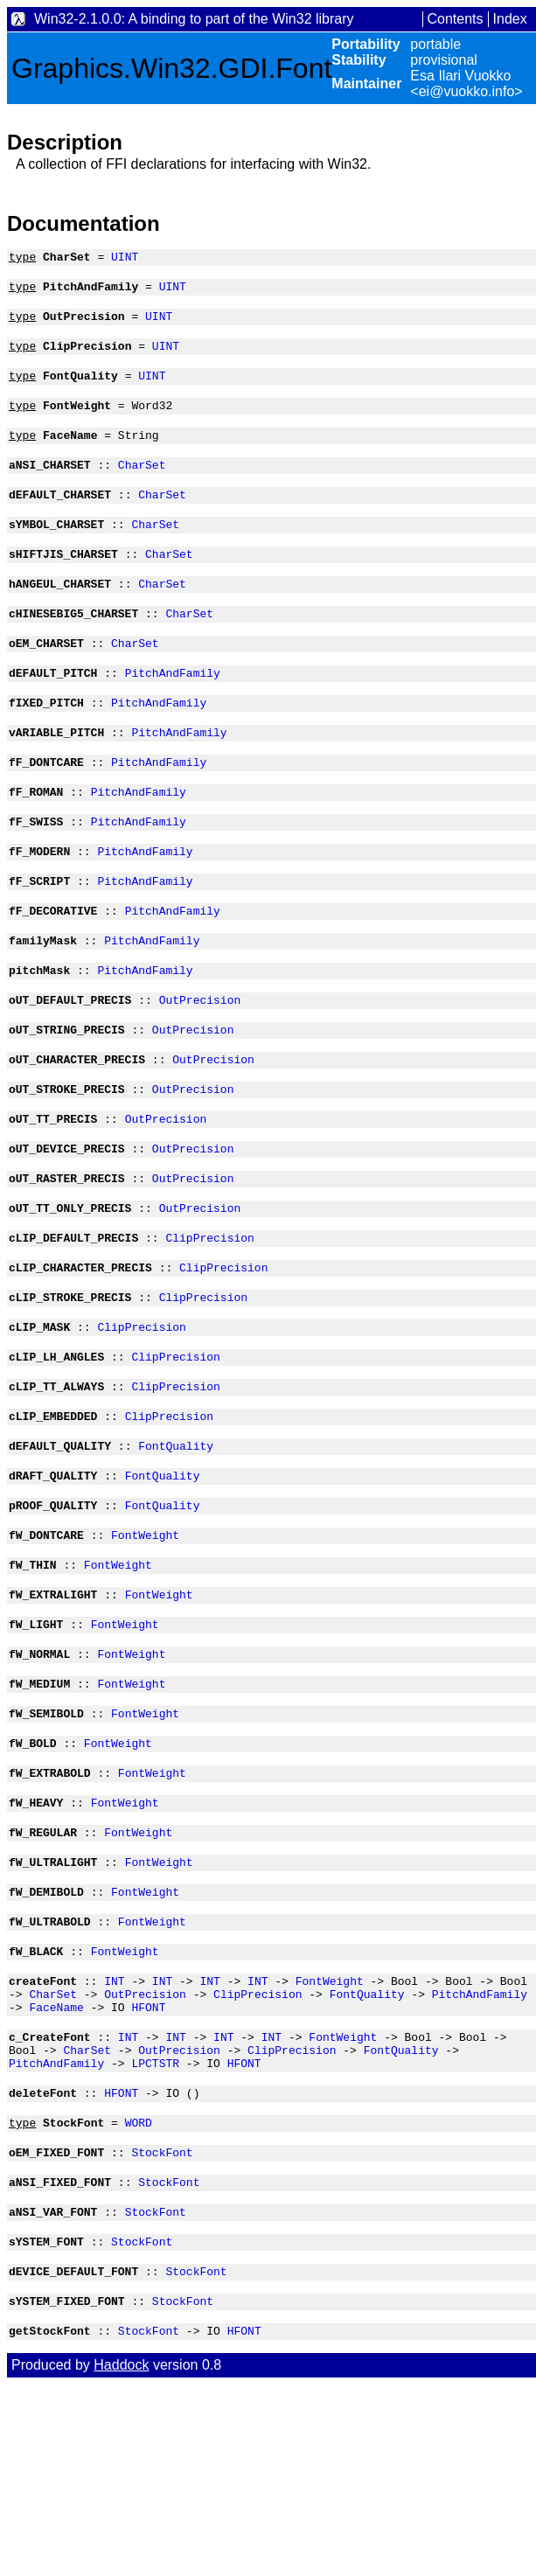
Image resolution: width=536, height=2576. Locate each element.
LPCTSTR (155, 2230)
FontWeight (145, 1650)
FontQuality (175, 1553)
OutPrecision (200, 1068)
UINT (124, 259)
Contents (456, 18)
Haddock (121, 2556)
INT (114, 2135)
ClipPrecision (209, 1326)
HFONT (148, 2167)
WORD (138, 2295)
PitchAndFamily (172, 712)
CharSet (142, 485)
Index (510, 18)
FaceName (56, 2167)
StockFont (161, 2328)
